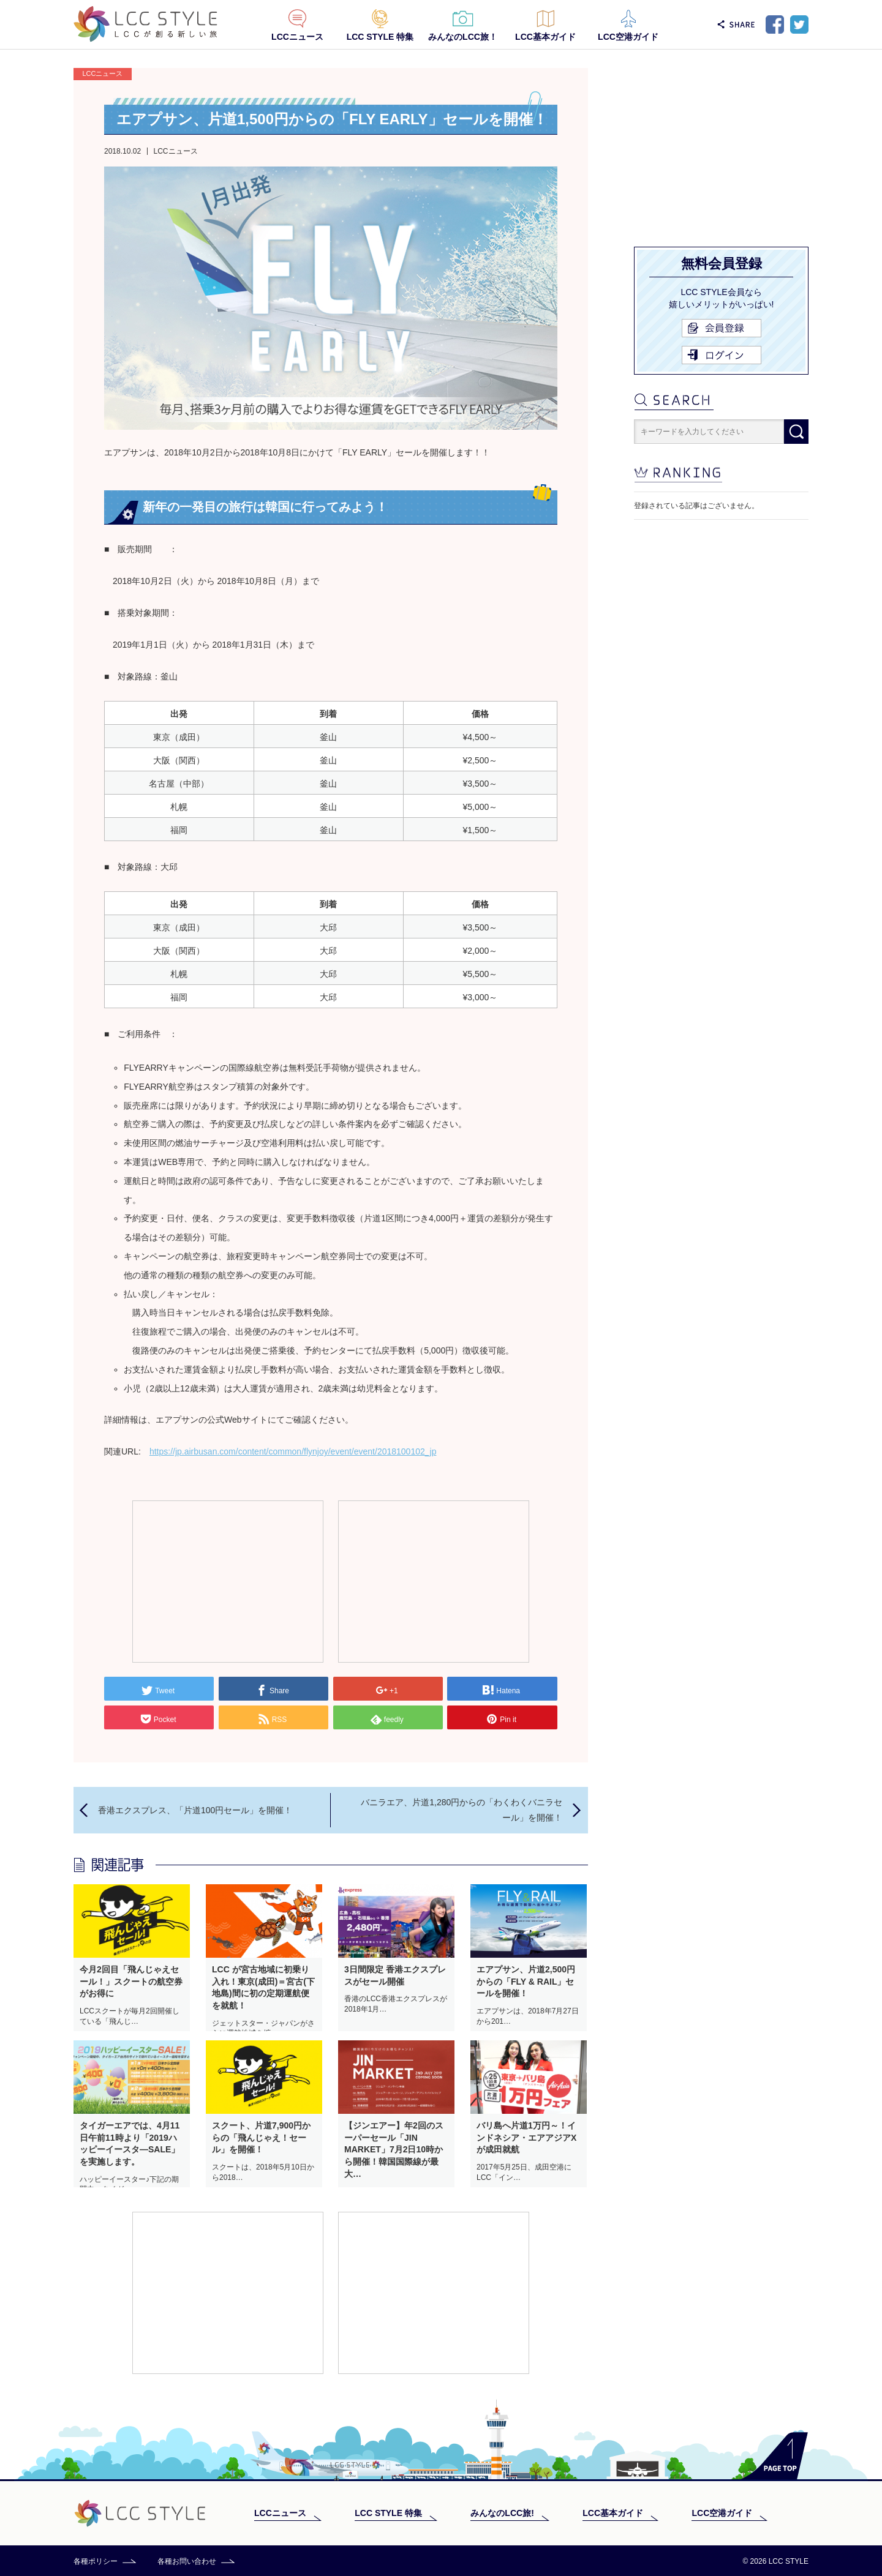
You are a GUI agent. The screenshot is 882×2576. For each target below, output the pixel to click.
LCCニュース (297, 37)
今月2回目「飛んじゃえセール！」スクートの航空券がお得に (131, 1981)
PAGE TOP (774, 2455)
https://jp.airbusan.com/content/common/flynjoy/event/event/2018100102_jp (293, 1451)
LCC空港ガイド (628, 37)
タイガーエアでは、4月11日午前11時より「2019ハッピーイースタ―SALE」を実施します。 (129, 2143)
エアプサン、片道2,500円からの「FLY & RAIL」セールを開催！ (526, 1981)
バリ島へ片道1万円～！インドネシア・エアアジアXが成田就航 (526, 2137)
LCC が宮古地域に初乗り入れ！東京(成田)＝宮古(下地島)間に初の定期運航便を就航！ (263, 1987)
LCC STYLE (145, 24)
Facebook (775, 24)
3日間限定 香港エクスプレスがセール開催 (395, 1975)
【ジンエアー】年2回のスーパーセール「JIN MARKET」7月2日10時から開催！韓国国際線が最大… (393, 2149)
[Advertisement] (228, 1580)
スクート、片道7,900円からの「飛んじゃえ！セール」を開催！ (261, 2137)
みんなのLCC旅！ (462, 37)
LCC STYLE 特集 (380, 37)
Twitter (799, 24)
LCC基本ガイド (545, 37)
